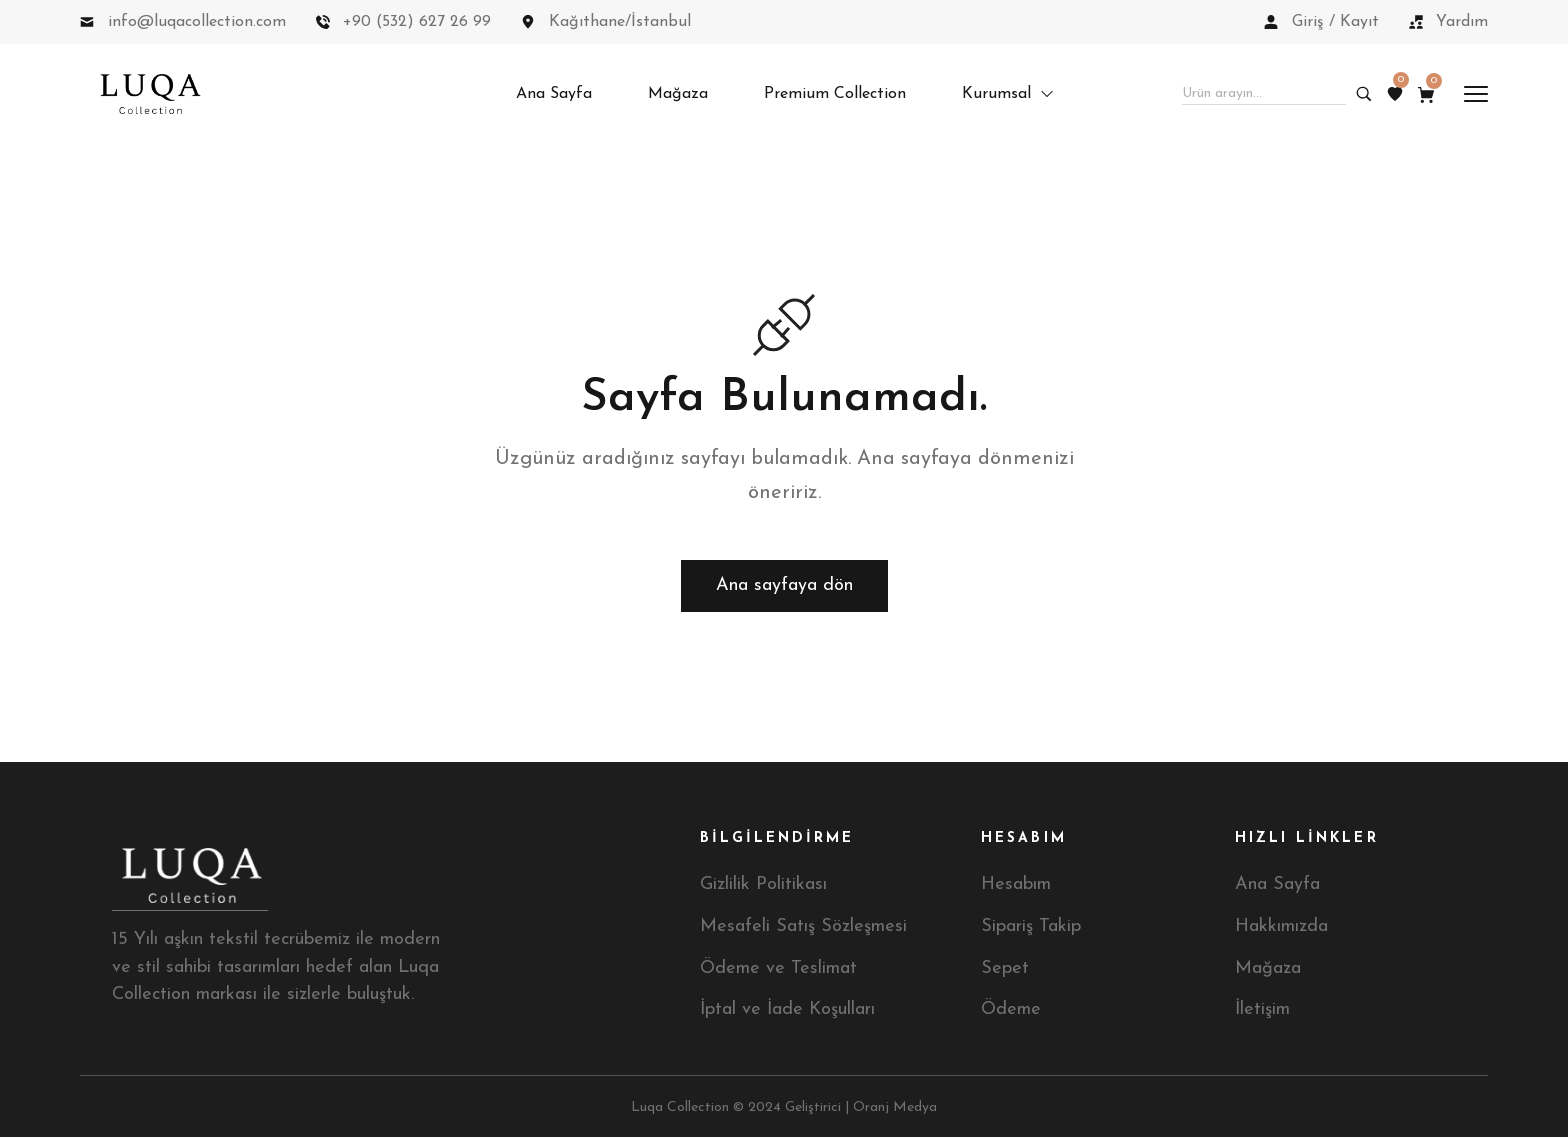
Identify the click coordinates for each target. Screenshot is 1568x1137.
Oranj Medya (895, 1107)
